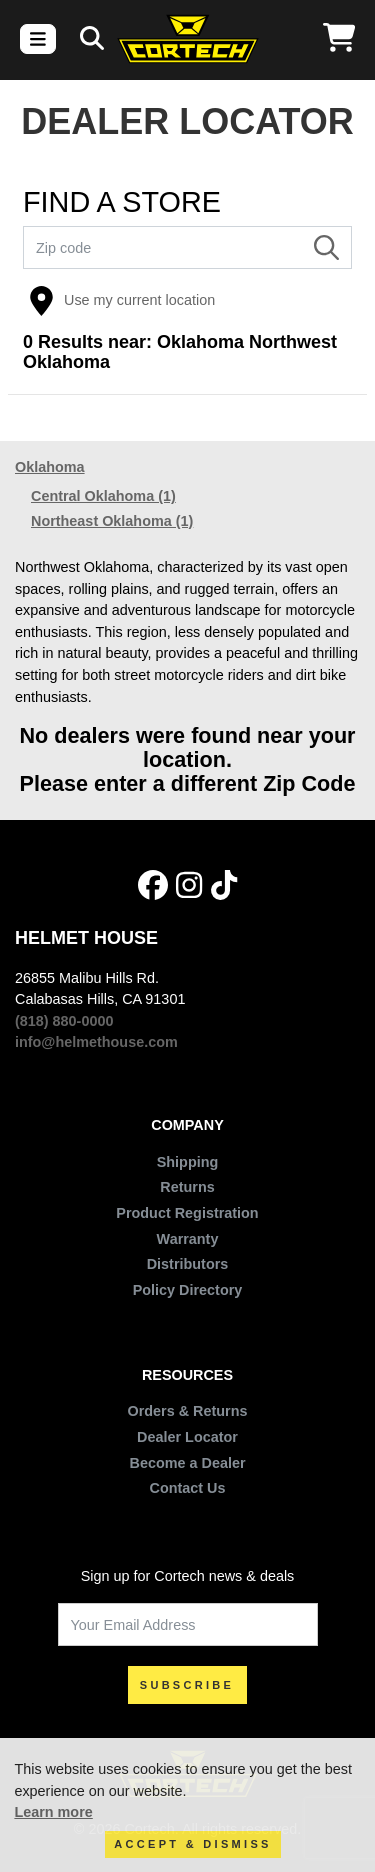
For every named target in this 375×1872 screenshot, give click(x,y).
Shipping (188, 1162)
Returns (187, 1187)
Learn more (53, 1812)
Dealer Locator (187, 1437)
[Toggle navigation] (38, 39)
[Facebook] (153, 886)
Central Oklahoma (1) (103, 496)
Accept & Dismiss (192, 1844)
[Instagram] (189, 886)
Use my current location (122, 301)
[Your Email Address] (188, 1624)
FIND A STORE (122, 202)
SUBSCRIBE (187, 1685)
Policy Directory (188, 1290)
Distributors (188, 1264)
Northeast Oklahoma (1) (112, 521)
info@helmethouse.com (96, 1042)
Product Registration (187, 1213)
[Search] (326, 248)
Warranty (188, 1239)
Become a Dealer (188, 1463)
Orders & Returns (188, 1411)
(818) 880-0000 (64, 1021)
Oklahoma (50, 467)
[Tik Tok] (224, 886)
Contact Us (188, 1488)
